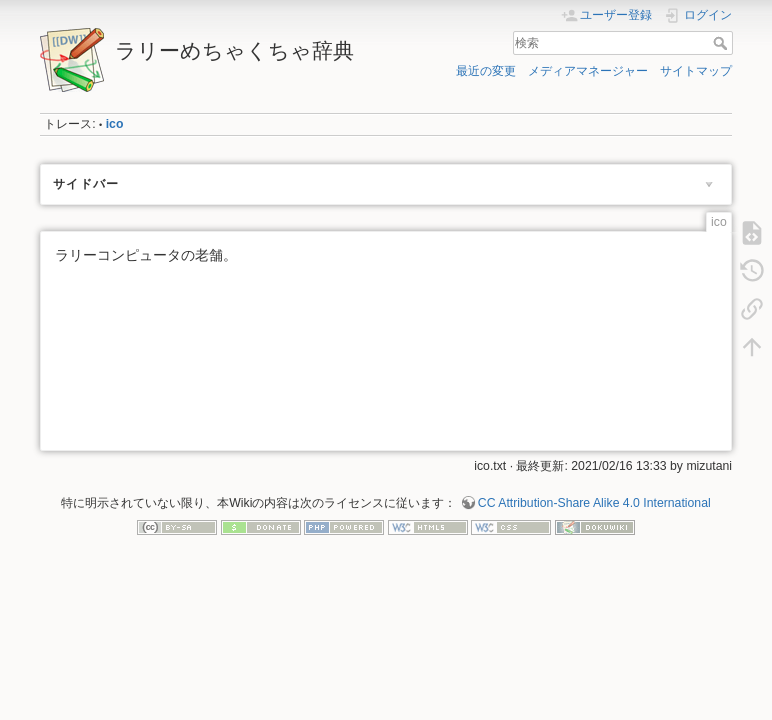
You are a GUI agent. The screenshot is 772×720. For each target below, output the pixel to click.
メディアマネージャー (588, 71)
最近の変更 (486, 71)
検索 (722, 43)
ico (115, 124)
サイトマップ (696, 71)
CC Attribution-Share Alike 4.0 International (594, 503)
